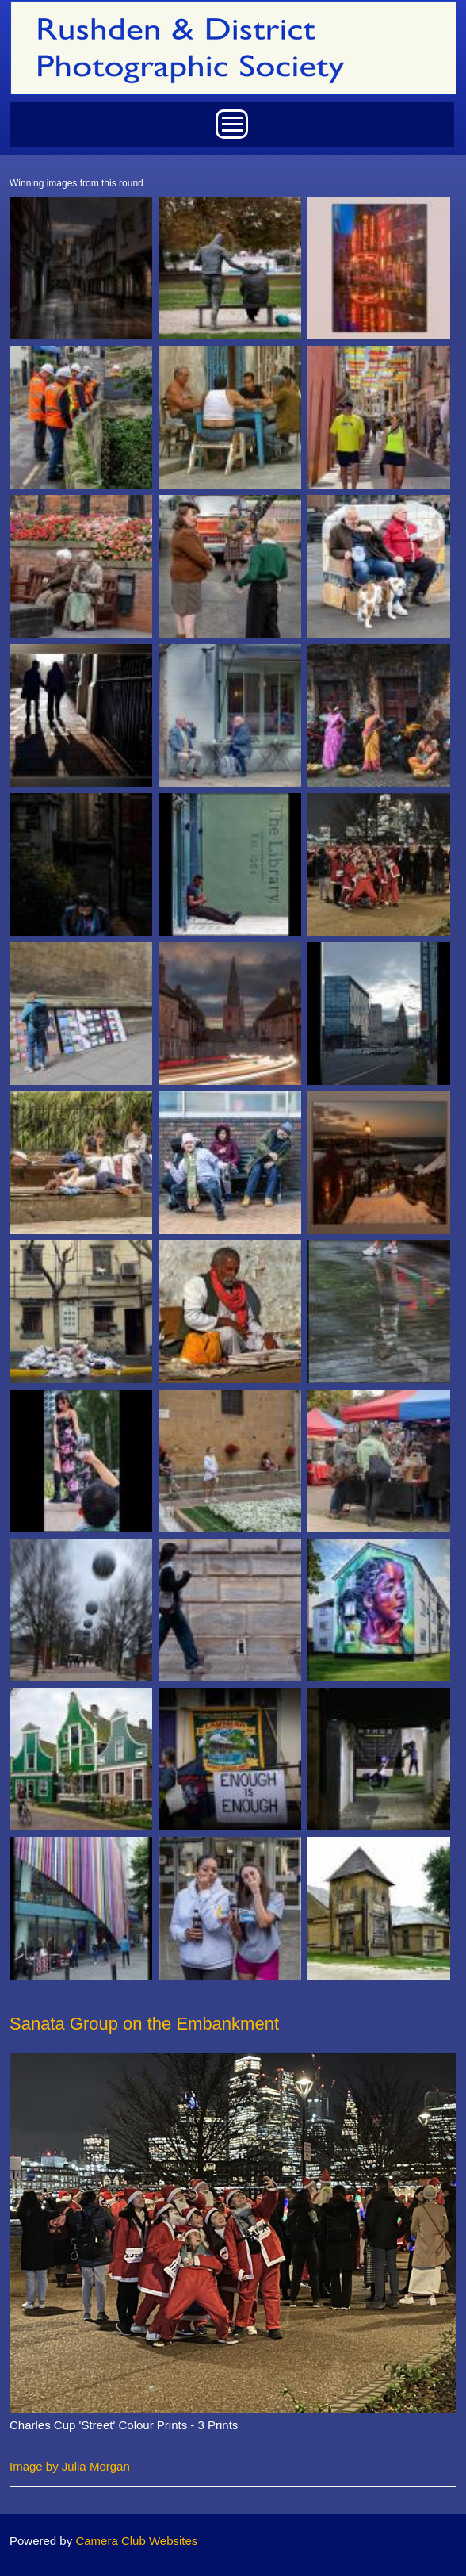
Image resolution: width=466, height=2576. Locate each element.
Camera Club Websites (136, 2540)
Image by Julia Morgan (70, 2466)
